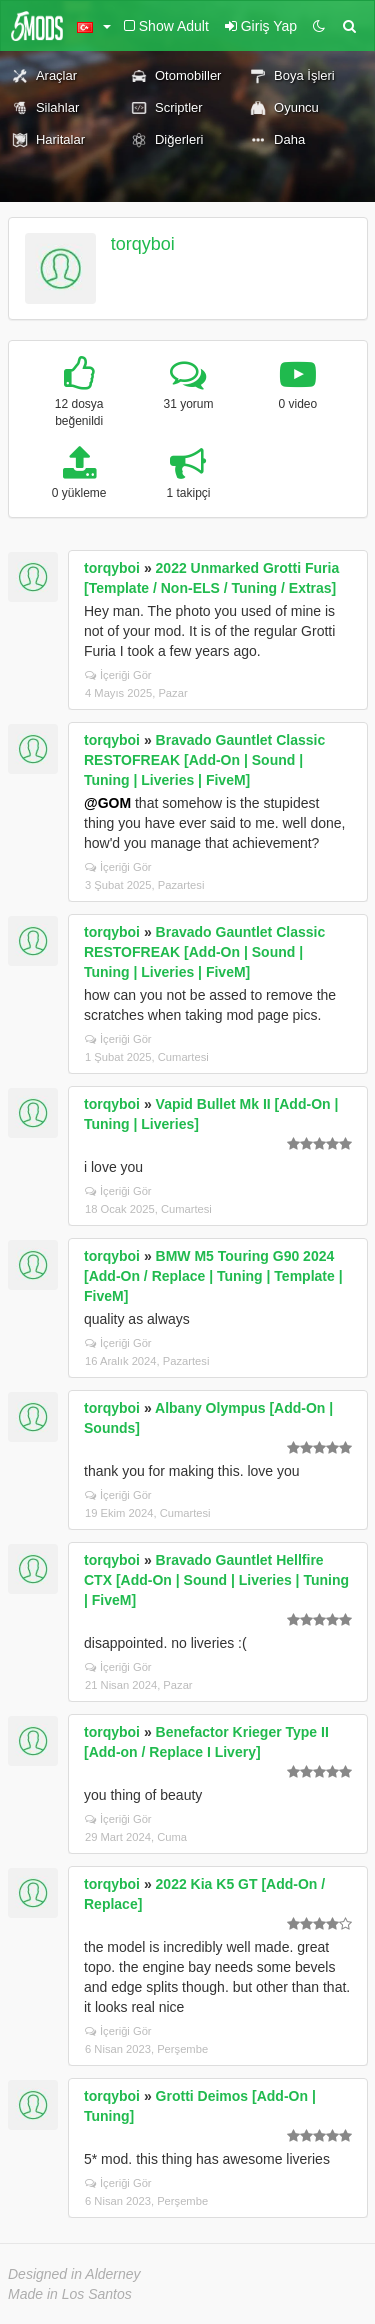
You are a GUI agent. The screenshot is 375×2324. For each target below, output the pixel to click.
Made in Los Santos (70, 2294)
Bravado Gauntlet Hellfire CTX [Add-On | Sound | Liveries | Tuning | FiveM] (216, 1580)
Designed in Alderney (74, 2274)
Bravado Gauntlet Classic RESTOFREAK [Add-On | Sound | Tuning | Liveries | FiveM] (204, 760)
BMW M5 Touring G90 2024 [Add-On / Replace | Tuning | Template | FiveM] (213, 1276)
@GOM (107, 803)
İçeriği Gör (118, 675)
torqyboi (143, 244)
